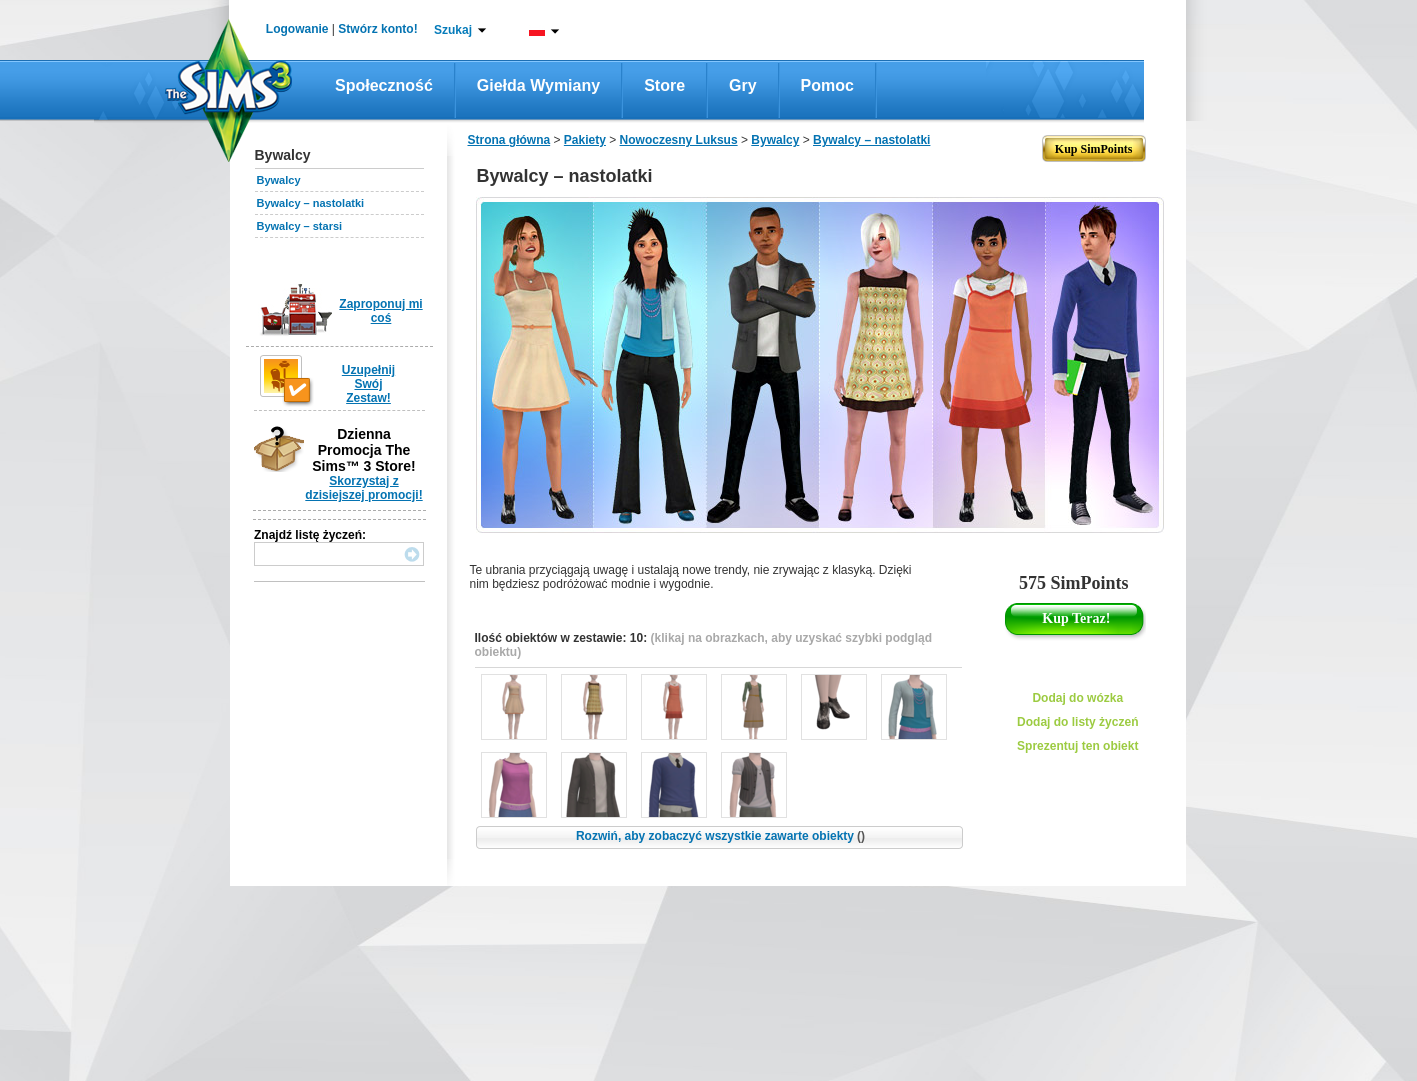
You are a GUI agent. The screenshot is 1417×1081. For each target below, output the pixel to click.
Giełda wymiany (538, 85)
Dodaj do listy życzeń (1077, 722)
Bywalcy (279, 180)
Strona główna (509, 140)
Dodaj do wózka (1077, 698)
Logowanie (297, 29)
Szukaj (453, 30)
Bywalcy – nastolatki (311, 203)
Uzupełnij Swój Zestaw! (368, 384)
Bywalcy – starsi (300, 226)
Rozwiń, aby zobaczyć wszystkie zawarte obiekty (720, 836)
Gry (743, 85)
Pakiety (585, 140)
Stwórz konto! (377, 29)
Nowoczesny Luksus (679, 140)
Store (664, 85)
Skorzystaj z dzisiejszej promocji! (363, 488)
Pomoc (827, 85)
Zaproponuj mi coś (380, 311)
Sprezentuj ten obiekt (1077, 746)
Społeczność (384, 85)
